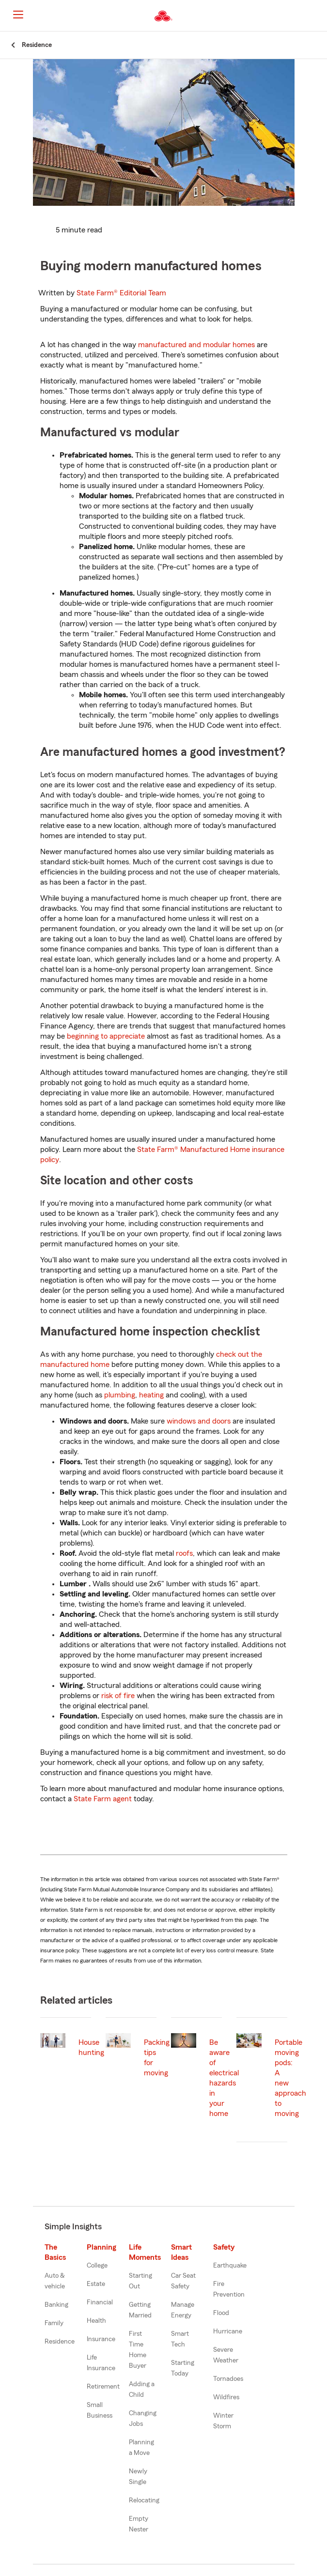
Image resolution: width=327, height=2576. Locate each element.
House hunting (91, 2047)
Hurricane (227, 2331)
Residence (60, 2341)
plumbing (119, 1395)
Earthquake (230, 2265)
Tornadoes (228, 2379)
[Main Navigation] (18, 14)
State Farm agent (103, 1799)
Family (54, 2323)
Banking (56, 2304)
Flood (221, 2313)
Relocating (144, 2500)
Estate (96, 2284)
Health (96, 2320)
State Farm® (121, 293)
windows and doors (199, 1421)
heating (151, 1395)
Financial (100, 2302)
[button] (319, 16)
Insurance (101, 2339)
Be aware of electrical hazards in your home (224, 2078)
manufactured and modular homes (196, 345)
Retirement (103, 2386)
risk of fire (118, 1696)
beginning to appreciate (106, 1036)
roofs (184, 1553)
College (97, 2265)
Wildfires (226, 2397)
